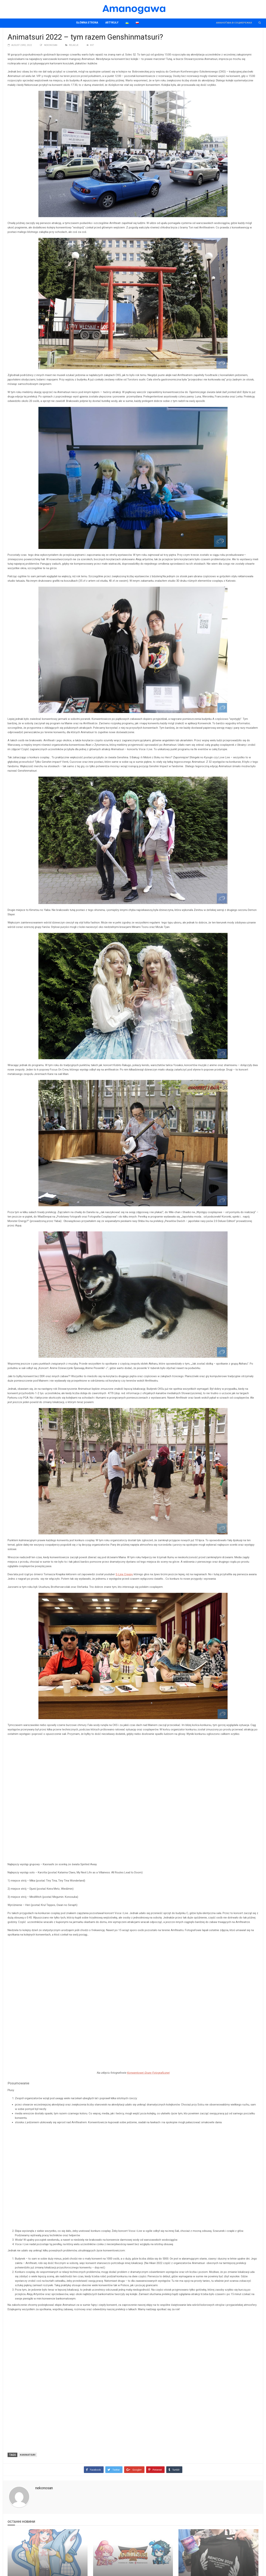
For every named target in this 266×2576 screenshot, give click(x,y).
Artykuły (111, 22)
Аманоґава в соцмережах (234, 22)
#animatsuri (27, 2455)
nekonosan (50, 45)
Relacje (74, 45)
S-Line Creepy (124, 1574)
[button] (260, 22)
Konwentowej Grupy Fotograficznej (148, 2072)
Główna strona (87, 22)
